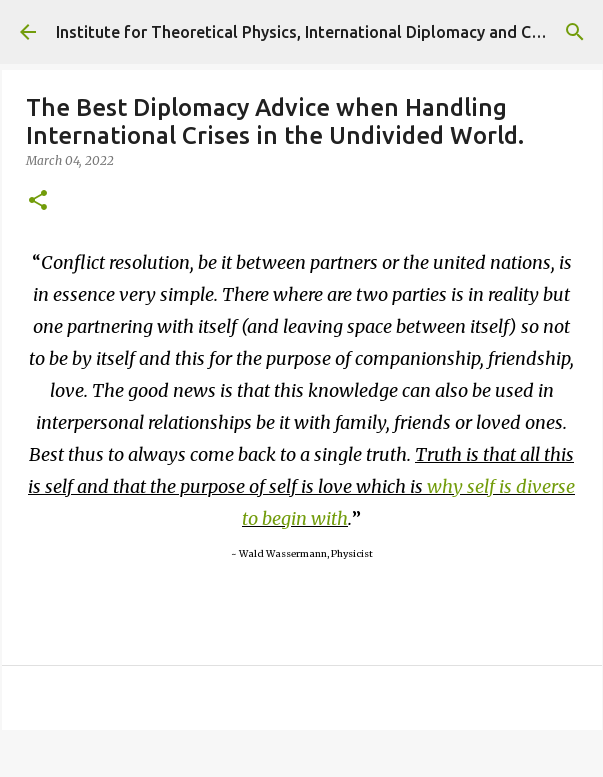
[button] (38, 201)
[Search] (575, 32)
